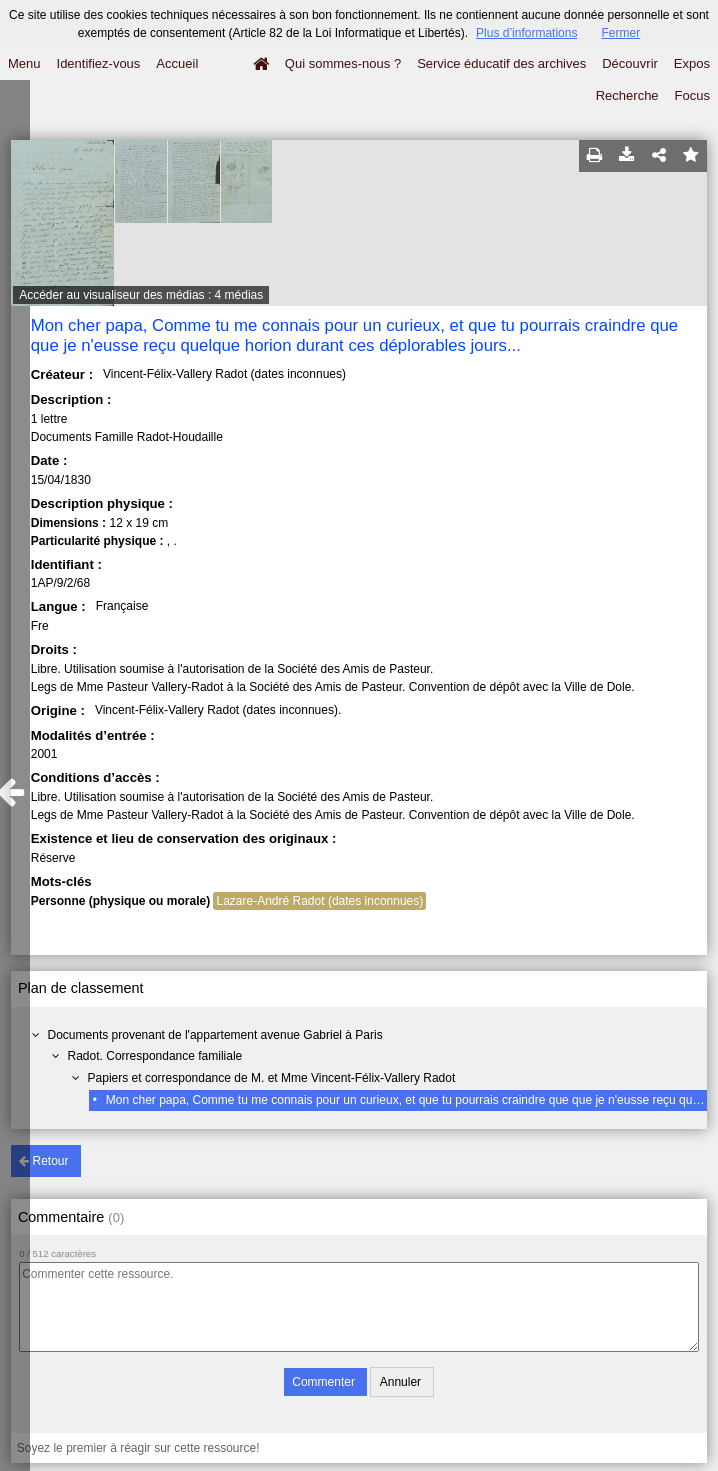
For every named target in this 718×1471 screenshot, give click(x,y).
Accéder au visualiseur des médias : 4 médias (141, 295)
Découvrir (630, 63)
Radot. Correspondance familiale (155, 1056)
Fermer (620, 33)
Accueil (177, 63)
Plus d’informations (526, 33)
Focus (692, 95)
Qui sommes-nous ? (343, 63)
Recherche (627, 95)
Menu (24, 63)
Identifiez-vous (99, 63)
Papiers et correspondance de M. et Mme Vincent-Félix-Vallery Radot (272, 1078)
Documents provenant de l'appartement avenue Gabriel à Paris (215, 1035)
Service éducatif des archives (501, 63)
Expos (692, 63)
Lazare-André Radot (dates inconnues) (319, 901)
